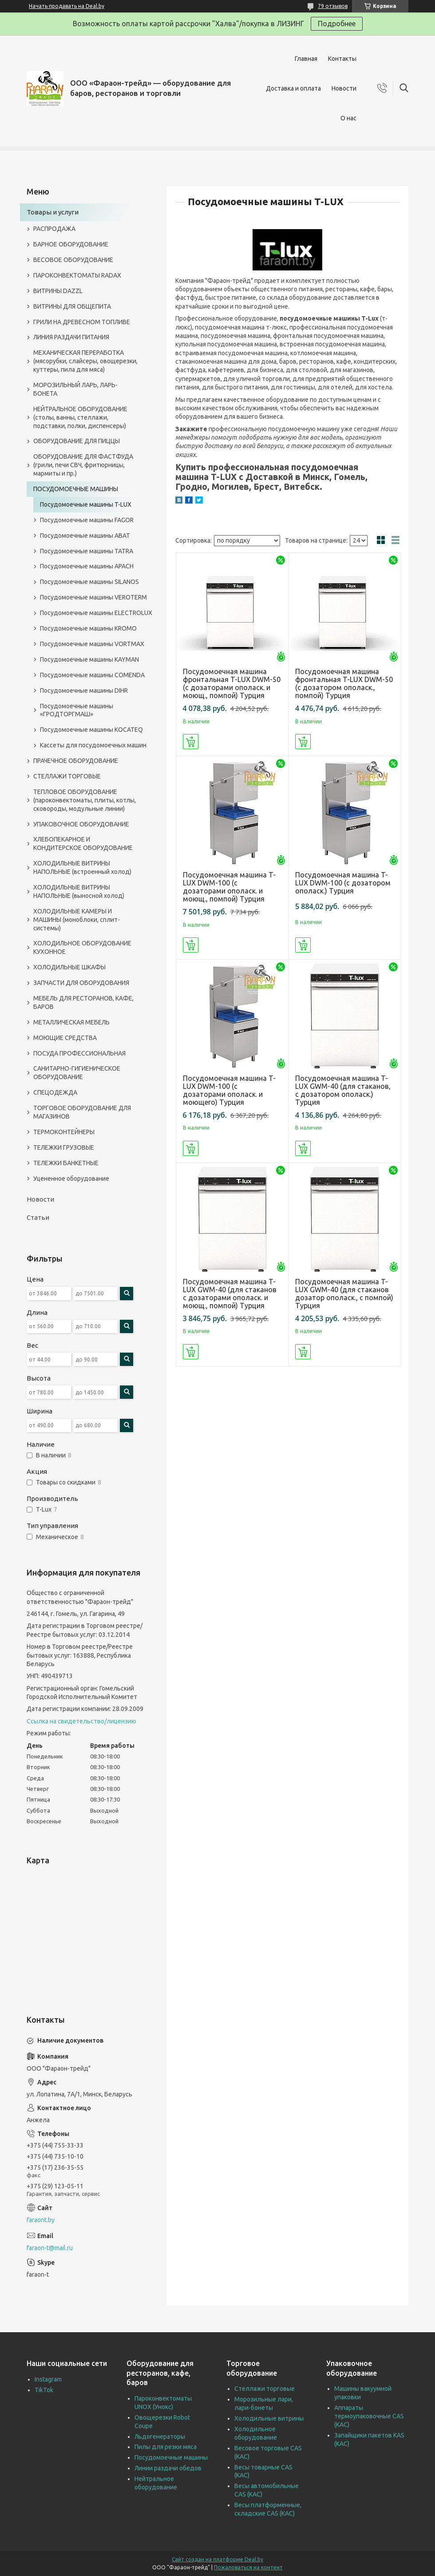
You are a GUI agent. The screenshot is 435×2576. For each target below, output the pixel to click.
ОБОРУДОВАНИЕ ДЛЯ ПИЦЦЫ (76, 441)
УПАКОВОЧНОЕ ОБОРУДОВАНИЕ (81, 824)
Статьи (38, 1217)
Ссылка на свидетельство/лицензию (81, 1721)
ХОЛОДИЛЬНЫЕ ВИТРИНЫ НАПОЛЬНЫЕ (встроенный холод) (82, 867)
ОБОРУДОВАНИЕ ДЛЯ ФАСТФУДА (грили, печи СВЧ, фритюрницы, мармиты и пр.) (83, 465)
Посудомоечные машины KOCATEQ (91, 729)
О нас (348, 118)
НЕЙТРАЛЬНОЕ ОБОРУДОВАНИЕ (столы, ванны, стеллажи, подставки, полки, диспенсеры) (80, 417)
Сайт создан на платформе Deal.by (217, 2559)
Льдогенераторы (159, 2436)
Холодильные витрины (269, 2418)
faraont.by (41, 2219)
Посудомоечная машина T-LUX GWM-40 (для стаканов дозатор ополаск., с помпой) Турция (344, 1294)
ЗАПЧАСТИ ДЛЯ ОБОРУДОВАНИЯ (81, 982)
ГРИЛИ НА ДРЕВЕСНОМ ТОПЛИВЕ (81, 321)
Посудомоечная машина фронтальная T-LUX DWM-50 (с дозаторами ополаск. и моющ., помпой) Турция (232, 683)
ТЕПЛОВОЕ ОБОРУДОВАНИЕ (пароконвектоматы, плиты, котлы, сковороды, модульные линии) (84, 800)
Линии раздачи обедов (168, 2468)
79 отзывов (333, 6)
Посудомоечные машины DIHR (84, 690)
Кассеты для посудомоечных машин (93, 745)
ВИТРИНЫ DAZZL (58, 290)
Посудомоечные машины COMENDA (92, 675)
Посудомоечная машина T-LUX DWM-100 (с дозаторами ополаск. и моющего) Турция (229, 1090)
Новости (344, 88)
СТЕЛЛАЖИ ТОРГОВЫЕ (67, 776)
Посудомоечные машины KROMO (88, 628)
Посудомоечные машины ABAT (85, 535)
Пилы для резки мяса (165, 2446)
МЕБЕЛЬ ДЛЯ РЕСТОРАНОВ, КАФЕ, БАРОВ (83, 1002)
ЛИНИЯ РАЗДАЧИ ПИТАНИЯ (71, 337)
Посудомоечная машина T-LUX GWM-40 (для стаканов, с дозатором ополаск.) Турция (343, 1090)
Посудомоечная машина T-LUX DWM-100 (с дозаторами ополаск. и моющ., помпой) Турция (229, 887)
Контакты (342, 58)
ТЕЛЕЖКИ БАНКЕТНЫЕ (66, 1163)
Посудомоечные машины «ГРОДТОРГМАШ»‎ (76, 710)
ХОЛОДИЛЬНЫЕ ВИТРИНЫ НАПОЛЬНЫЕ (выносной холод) (78, 891)
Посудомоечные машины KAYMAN (89, 659)
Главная (306, 58)
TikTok (44, 2389)
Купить (190, 741)
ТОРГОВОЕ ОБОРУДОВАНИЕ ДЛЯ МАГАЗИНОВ (82, 1112)
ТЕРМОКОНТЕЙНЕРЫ (64, 1131)
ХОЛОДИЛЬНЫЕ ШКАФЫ (69, 967)
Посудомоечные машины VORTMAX (92, 643)
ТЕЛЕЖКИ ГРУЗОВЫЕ (63, 1147)
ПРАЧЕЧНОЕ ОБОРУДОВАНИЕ (75, 760)
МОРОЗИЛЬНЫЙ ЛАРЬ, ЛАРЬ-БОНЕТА (75, 389)
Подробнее (337, 24)
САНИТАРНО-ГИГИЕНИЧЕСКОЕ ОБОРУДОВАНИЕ (76, 1072)
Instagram (48, 2379)
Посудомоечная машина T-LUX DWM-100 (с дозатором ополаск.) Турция (343, 883)
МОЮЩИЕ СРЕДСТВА (65, 1037)
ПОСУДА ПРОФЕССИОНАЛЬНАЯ (79, 1053)
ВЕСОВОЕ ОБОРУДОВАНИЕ (73, 259)
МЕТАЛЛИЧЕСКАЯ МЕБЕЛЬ (71, 1022)
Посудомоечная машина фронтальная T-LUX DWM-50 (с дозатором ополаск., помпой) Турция (344, 683)
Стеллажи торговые (264, 2388)
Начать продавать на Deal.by (66, 6)
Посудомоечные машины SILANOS (89, 581)
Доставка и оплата (293, 88)
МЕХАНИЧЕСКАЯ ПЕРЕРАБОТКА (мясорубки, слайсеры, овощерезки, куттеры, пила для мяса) (85, 361)
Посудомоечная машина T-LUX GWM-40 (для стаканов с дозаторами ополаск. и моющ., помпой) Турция (230, 1294)
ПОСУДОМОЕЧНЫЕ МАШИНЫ (75, 488)
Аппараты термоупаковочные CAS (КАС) (369, 2416)
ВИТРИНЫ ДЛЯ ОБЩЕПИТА (72, 306)
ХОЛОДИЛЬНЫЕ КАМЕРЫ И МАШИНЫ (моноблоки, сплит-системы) (76, 920)
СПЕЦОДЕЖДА (55, 1092)
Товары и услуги (53, 212)
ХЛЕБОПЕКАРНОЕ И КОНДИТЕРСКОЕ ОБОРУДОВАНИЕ (83, 843)
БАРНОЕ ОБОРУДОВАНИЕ (70, 244)
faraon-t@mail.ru (50, 2247)
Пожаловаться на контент (248, 2567)
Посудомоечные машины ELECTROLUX (96, 612)
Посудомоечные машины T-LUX (85, 504)
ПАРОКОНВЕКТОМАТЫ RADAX (77, 275)
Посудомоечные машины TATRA (86, 551)
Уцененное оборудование (71, 1178)
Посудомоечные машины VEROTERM (93, 597)
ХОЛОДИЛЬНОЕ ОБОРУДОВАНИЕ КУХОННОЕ (82, 947)
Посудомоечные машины (171, 2457)
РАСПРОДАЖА (54, 228)
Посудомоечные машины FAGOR (87, 520)
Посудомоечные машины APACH (87, 566)
